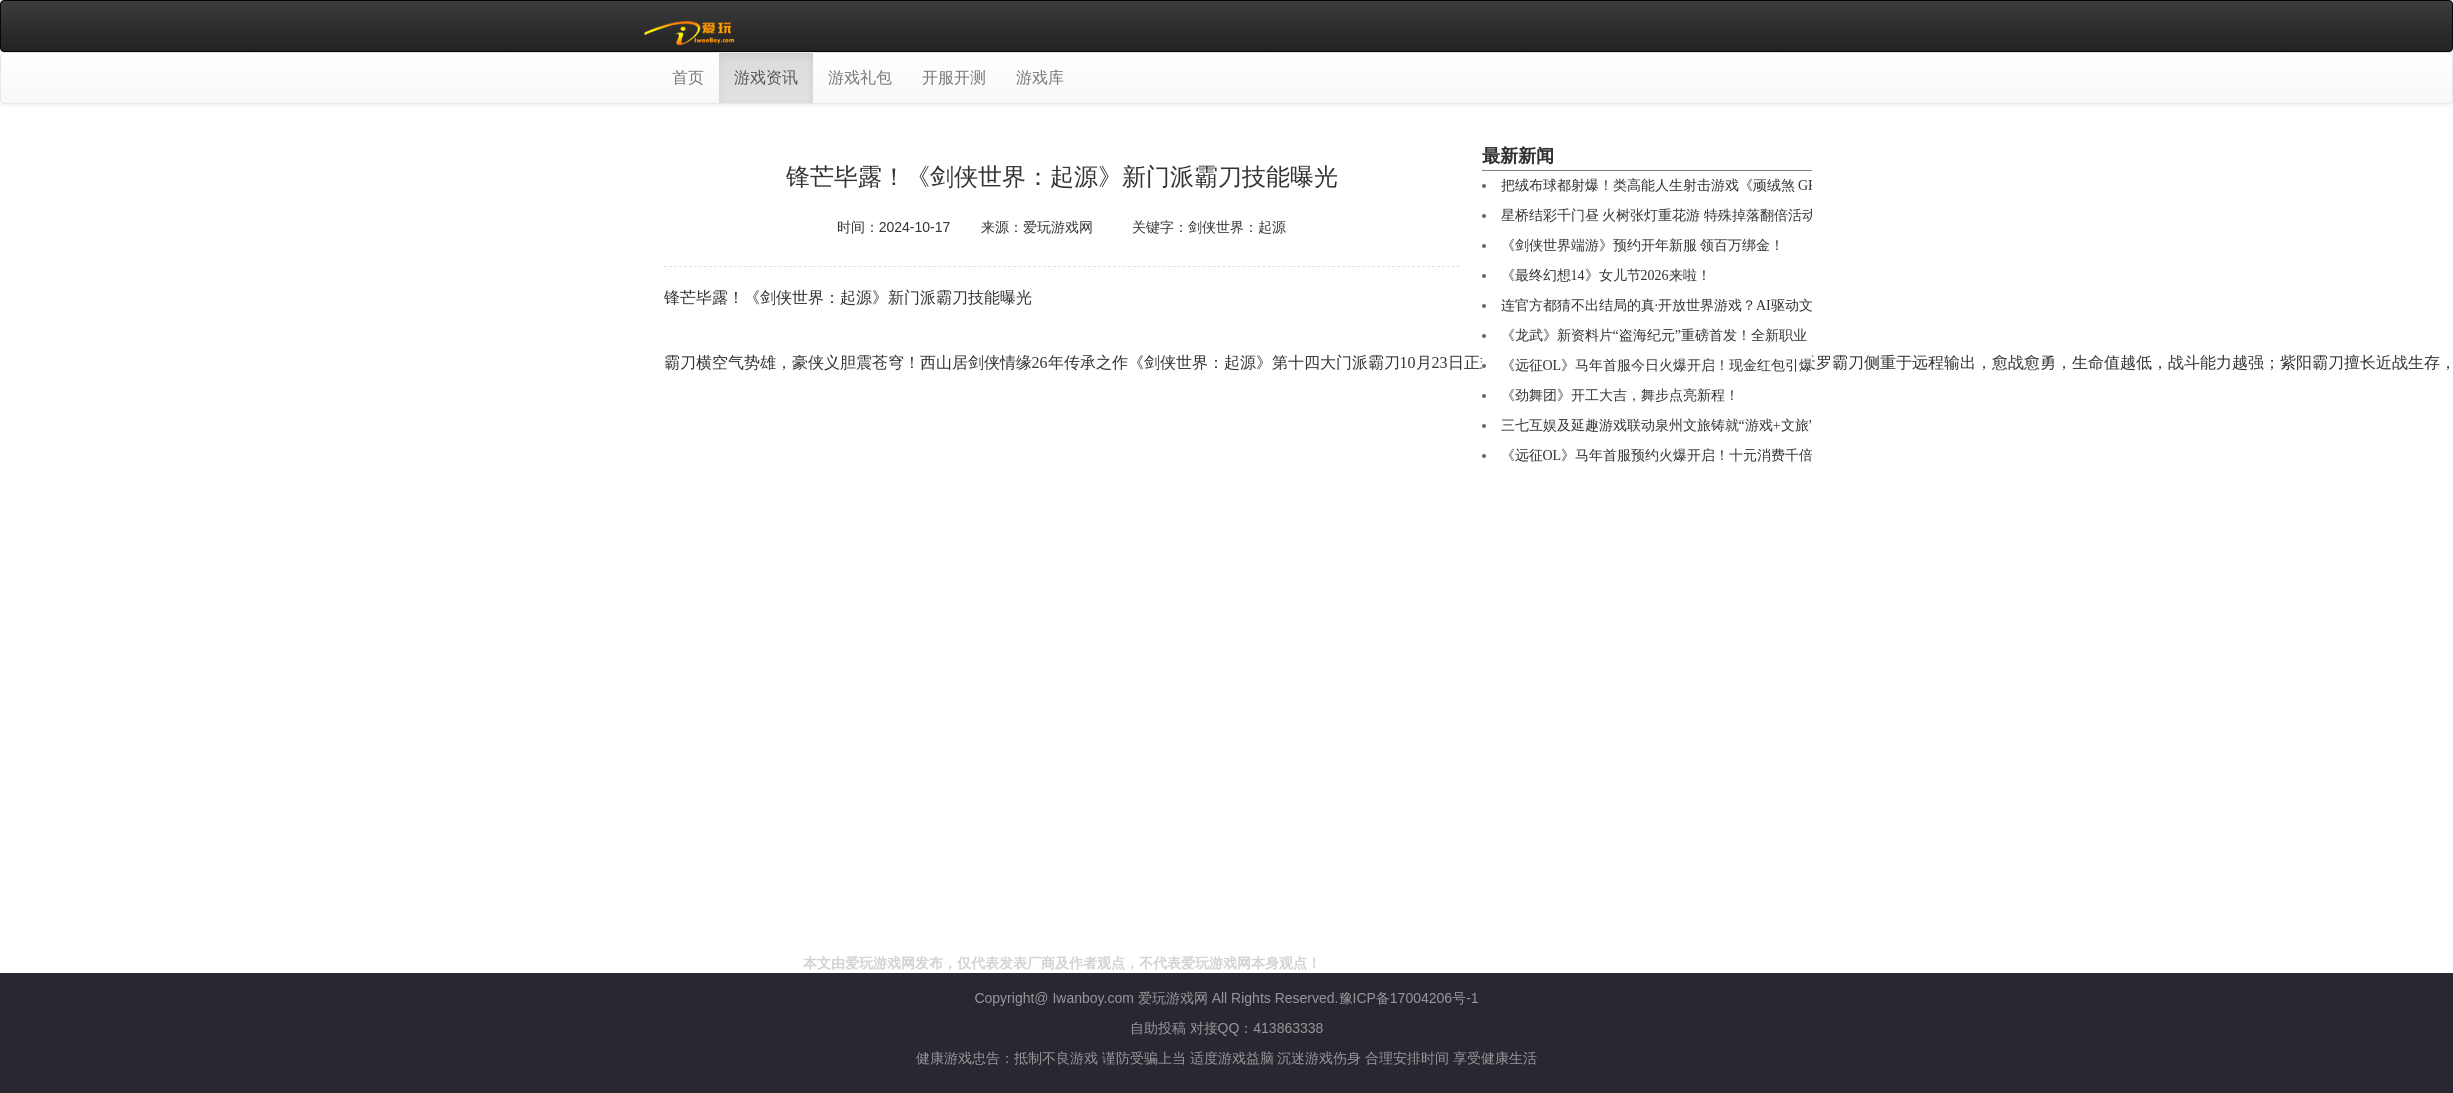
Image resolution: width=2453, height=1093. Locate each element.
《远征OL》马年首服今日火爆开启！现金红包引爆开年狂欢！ (1692, 365)
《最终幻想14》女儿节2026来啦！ (1606, 275)
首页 (688, 77)
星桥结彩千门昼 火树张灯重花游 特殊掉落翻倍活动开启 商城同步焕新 (1716, 215)
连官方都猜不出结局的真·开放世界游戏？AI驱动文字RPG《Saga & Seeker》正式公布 (1761, 305)
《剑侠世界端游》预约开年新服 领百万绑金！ (1643, 245)
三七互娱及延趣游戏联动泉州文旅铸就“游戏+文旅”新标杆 (1679, 425)
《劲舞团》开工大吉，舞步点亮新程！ (1620, 395)
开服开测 (954, 77)
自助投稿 (1158, 1028)
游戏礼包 (860, 77)
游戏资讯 (766, 77)
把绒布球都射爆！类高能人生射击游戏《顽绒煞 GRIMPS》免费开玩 (1711, 185)
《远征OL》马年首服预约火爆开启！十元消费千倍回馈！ (1678, 455)
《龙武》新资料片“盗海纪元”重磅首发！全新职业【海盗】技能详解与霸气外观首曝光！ (1773, 335)
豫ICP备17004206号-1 (1409, 998)
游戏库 (1040, 77)
